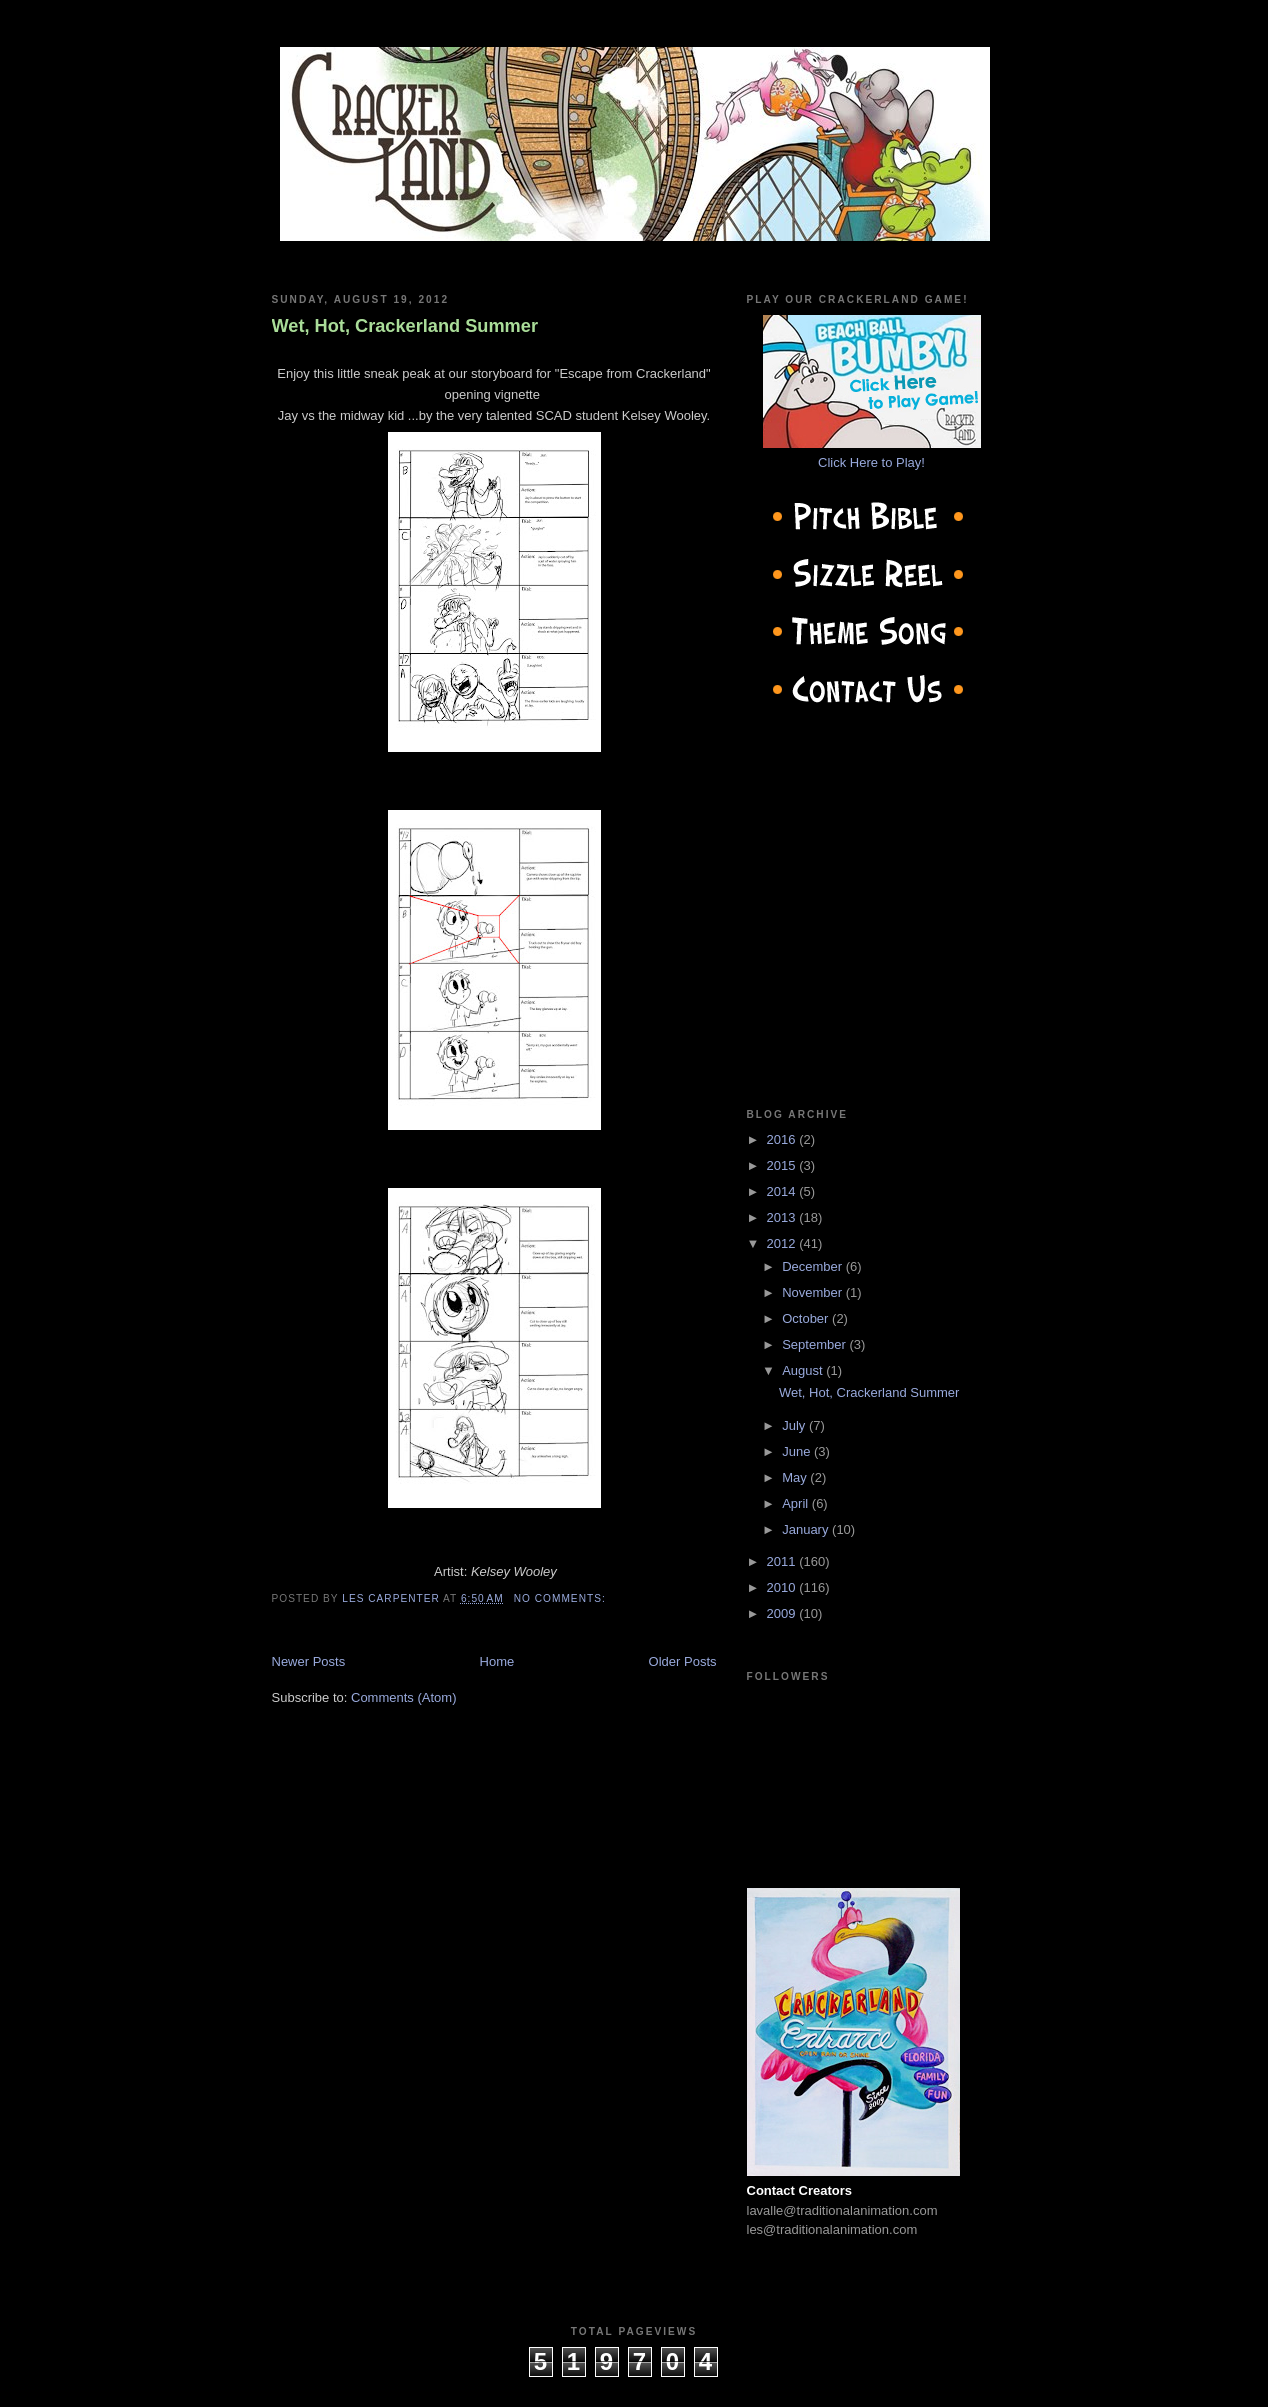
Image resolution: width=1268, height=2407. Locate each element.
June (798, 1451)
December (814, 1266)
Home (497, 1661)
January (807, 1529)
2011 (783, 1561)
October (807, 1318)
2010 (783, 1587)
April (797, 1503)
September (815, 1344)
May (796, 1477)
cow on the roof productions (634, 2386)
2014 (783, 1191)
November (814, 1292)
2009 (783, 1613)
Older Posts (683, 1661)
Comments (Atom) (403, 1697)
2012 (783, 1243)
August (804, 1370)
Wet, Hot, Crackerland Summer (405, 326)
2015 (783, 1165)
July (795, 1425)
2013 (783, 1217)
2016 (783, 1139)
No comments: (562, 1598)
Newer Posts (309, 1661)
